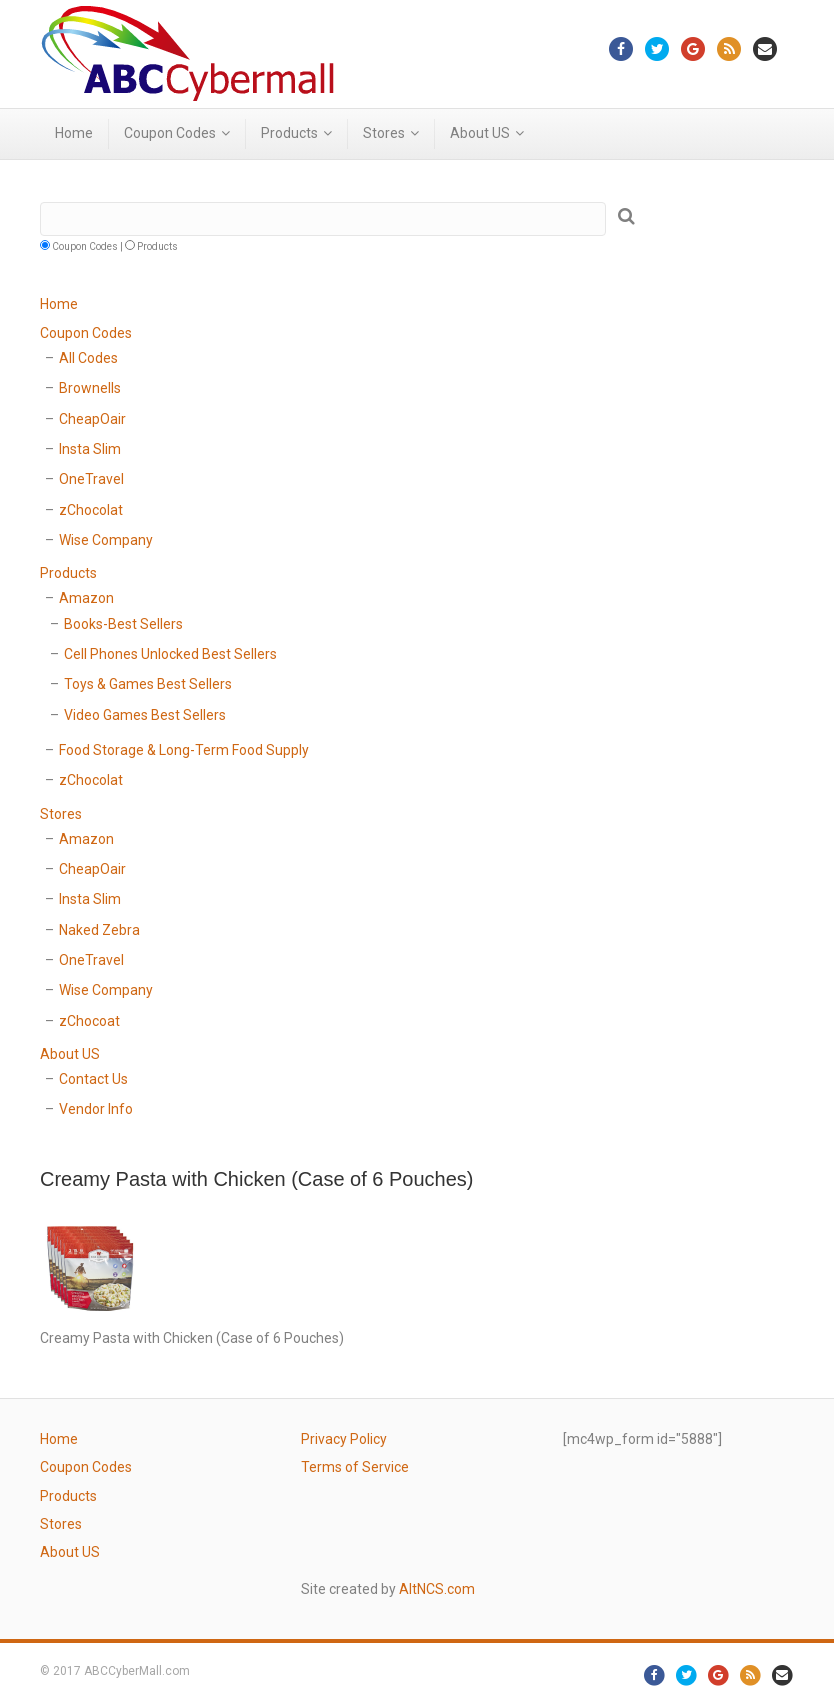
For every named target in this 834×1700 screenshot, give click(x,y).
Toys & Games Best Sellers (148, 684)
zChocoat (89, 1021)
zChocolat (91, 510)
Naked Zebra (99, 930)
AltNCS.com (437, 1589)
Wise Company (106, 540)
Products (289, 133)
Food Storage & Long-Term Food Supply (184, 750)
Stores (384, 133)
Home (74, 133)
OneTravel (91, 479)
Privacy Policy (344, 1439)
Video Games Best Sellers (145, 715)
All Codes (88, 358)
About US (480, 133)
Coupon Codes (170, 133)
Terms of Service (355, 1467)
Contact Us (93, 1079)
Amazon (86, 598)
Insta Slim (90, 449)
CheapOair (92, 419)
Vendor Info (96, 1109)
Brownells (90, 388)
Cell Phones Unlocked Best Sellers (170, 654)
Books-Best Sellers (123, 624)
